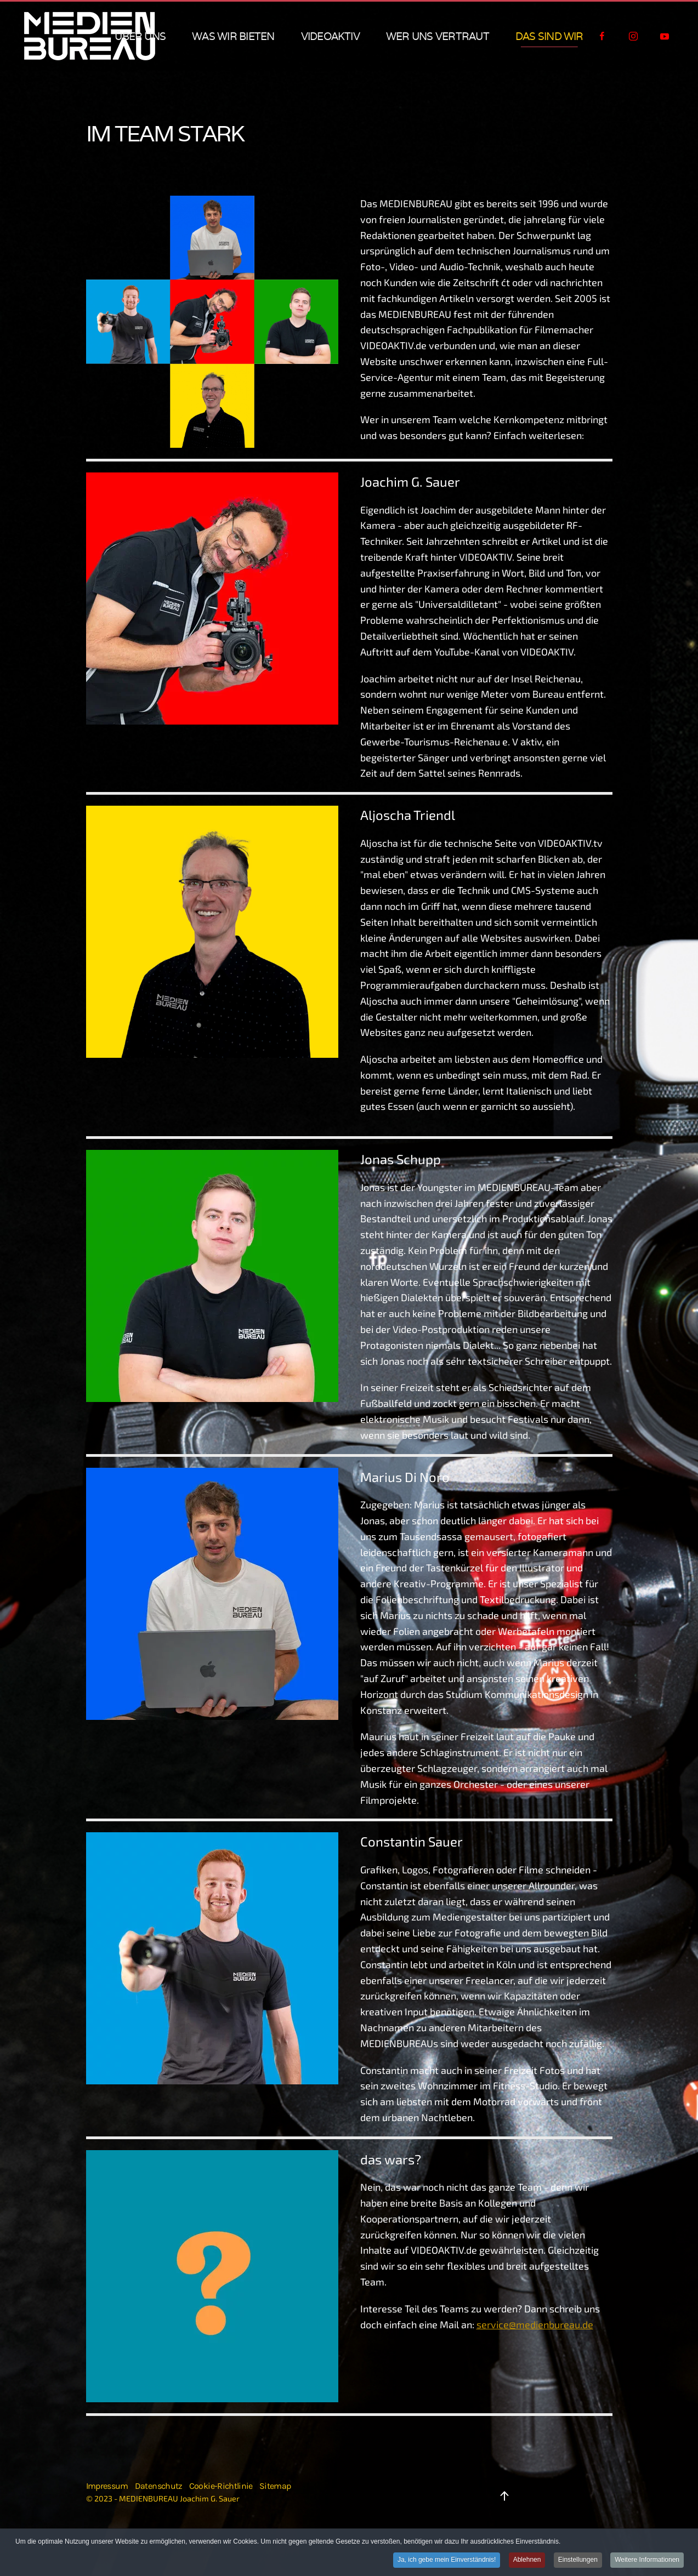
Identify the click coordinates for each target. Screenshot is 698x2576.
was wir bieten (233, 36)
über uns (140, 36)
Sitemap (275, 2486)
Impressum (107, 2486)
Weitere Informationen (647, 2560)
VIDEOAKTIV (330, 36)
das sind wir (549, 36)
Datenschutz (159, 2486)
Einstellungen (578, 2560)
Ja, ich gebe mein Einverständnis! (447, 2560)
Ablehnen (527, 2560)
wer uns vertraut (437, 36)
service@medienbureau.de (534, 2324)
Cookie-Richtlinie (221, 2486)
